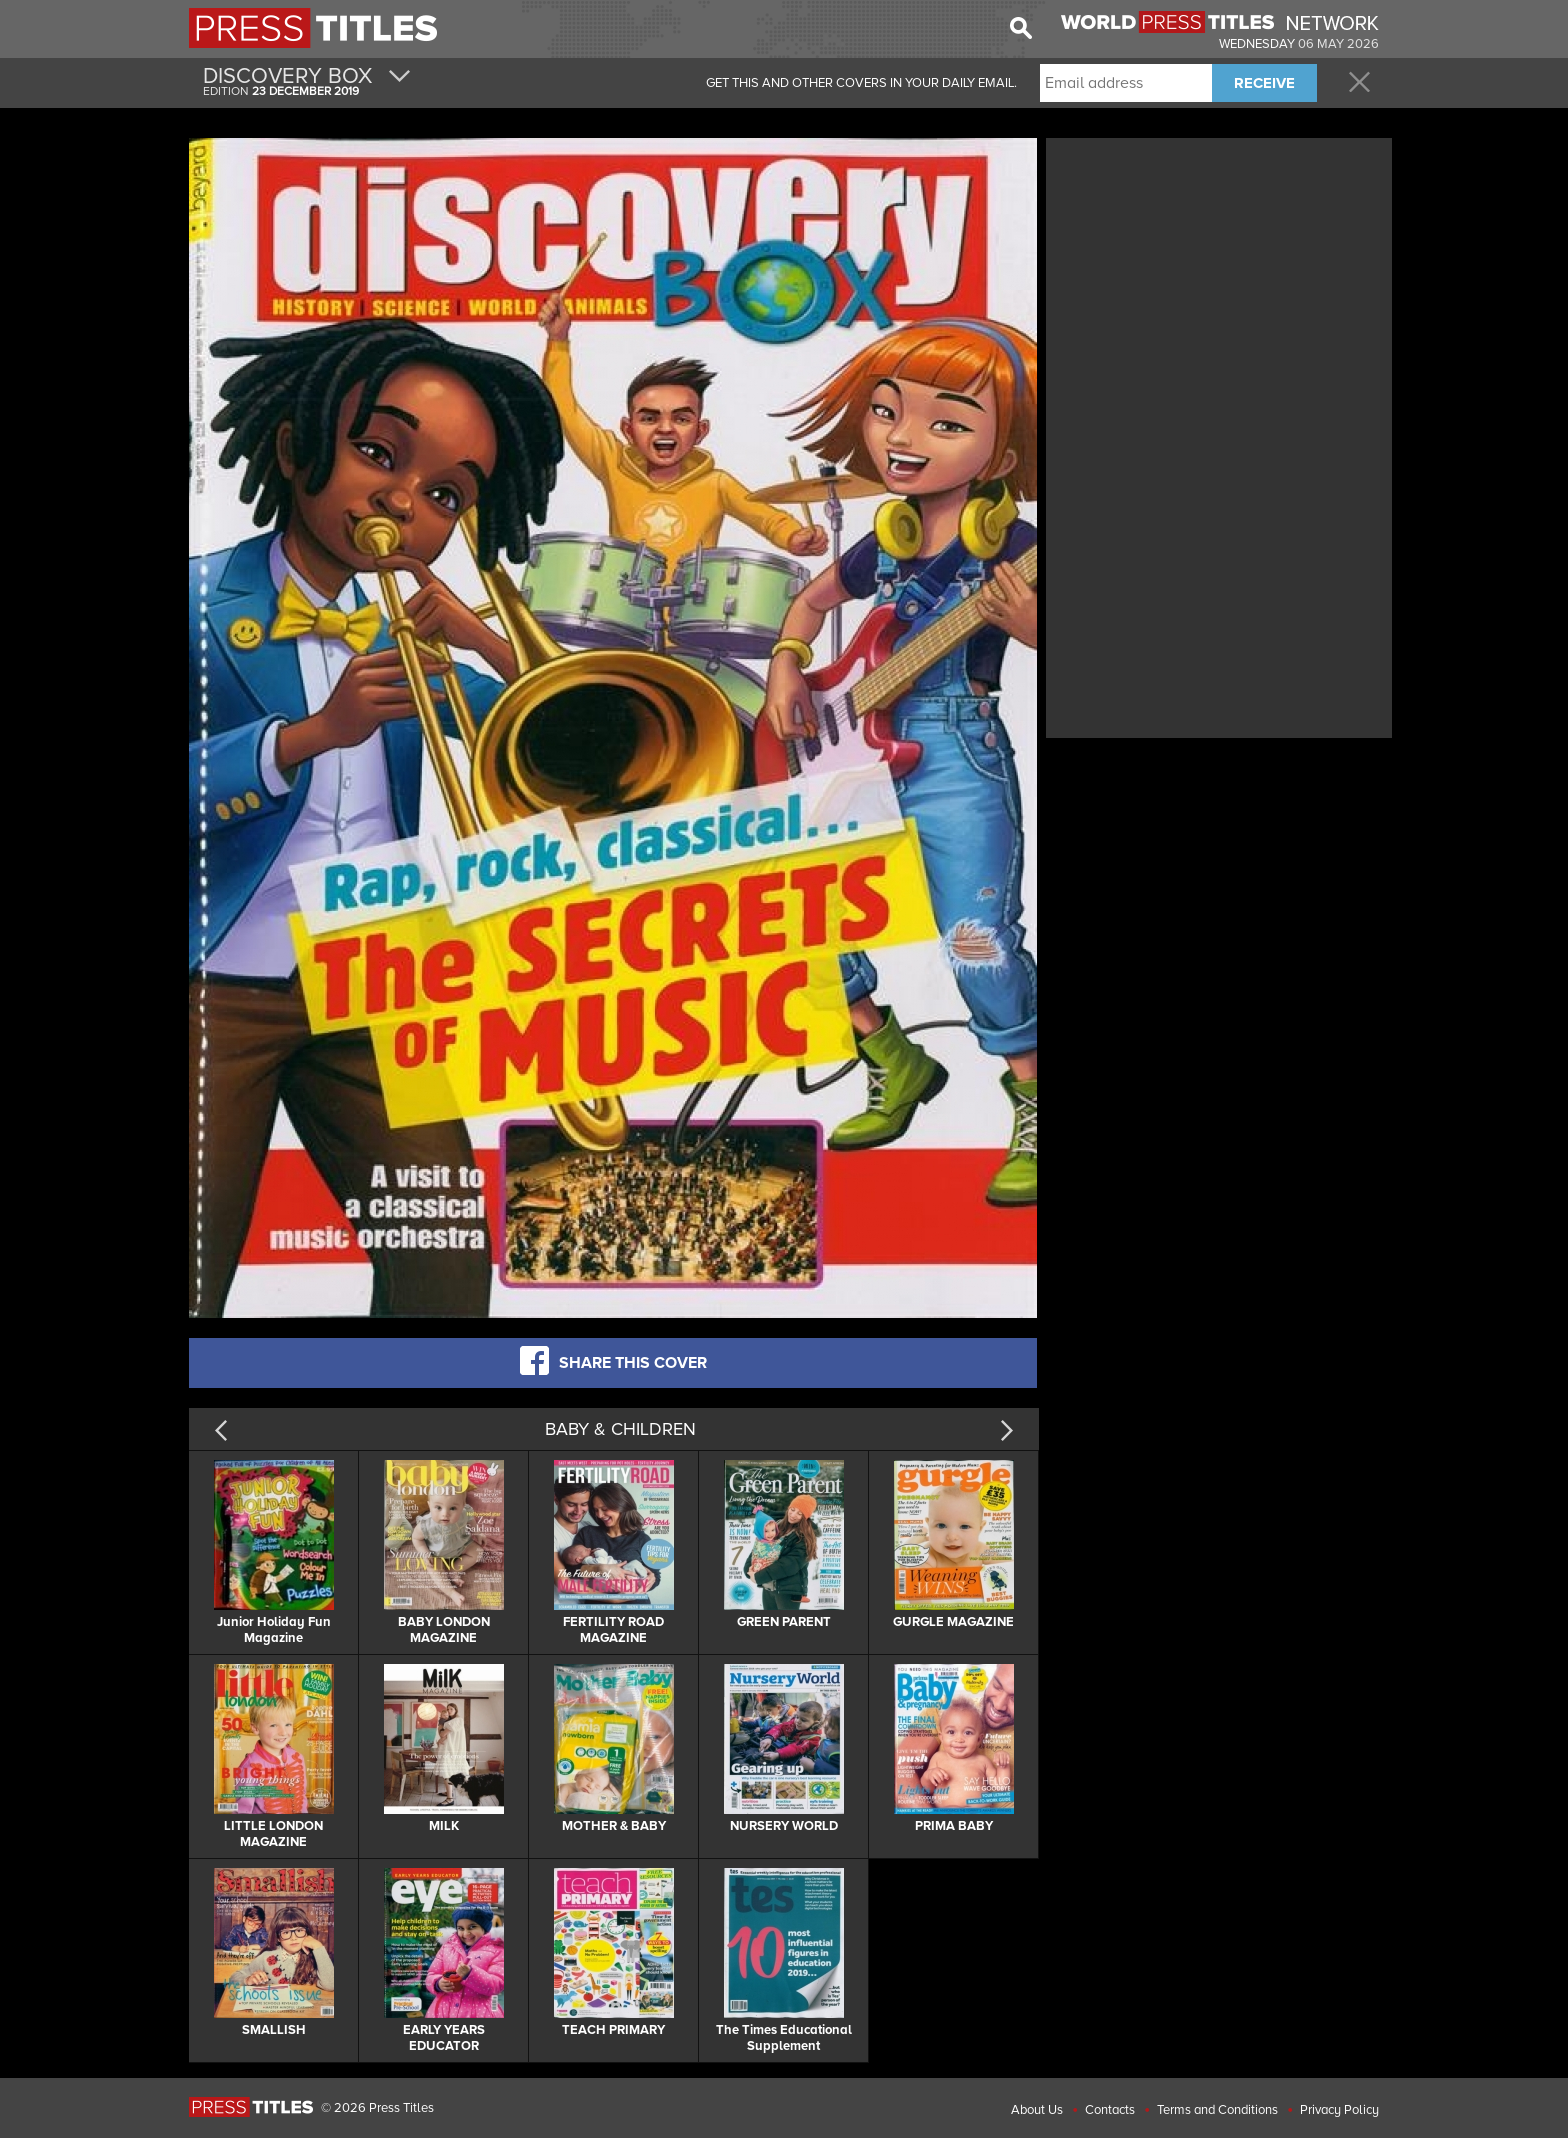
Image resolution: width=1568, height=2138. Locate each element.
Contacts (1110, 2110)
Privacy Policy (1339, 2110)
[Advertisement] (1219, 283)
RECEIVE (1264, 83)
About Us (1037, 2110)
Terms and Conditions (1217, 2110)
